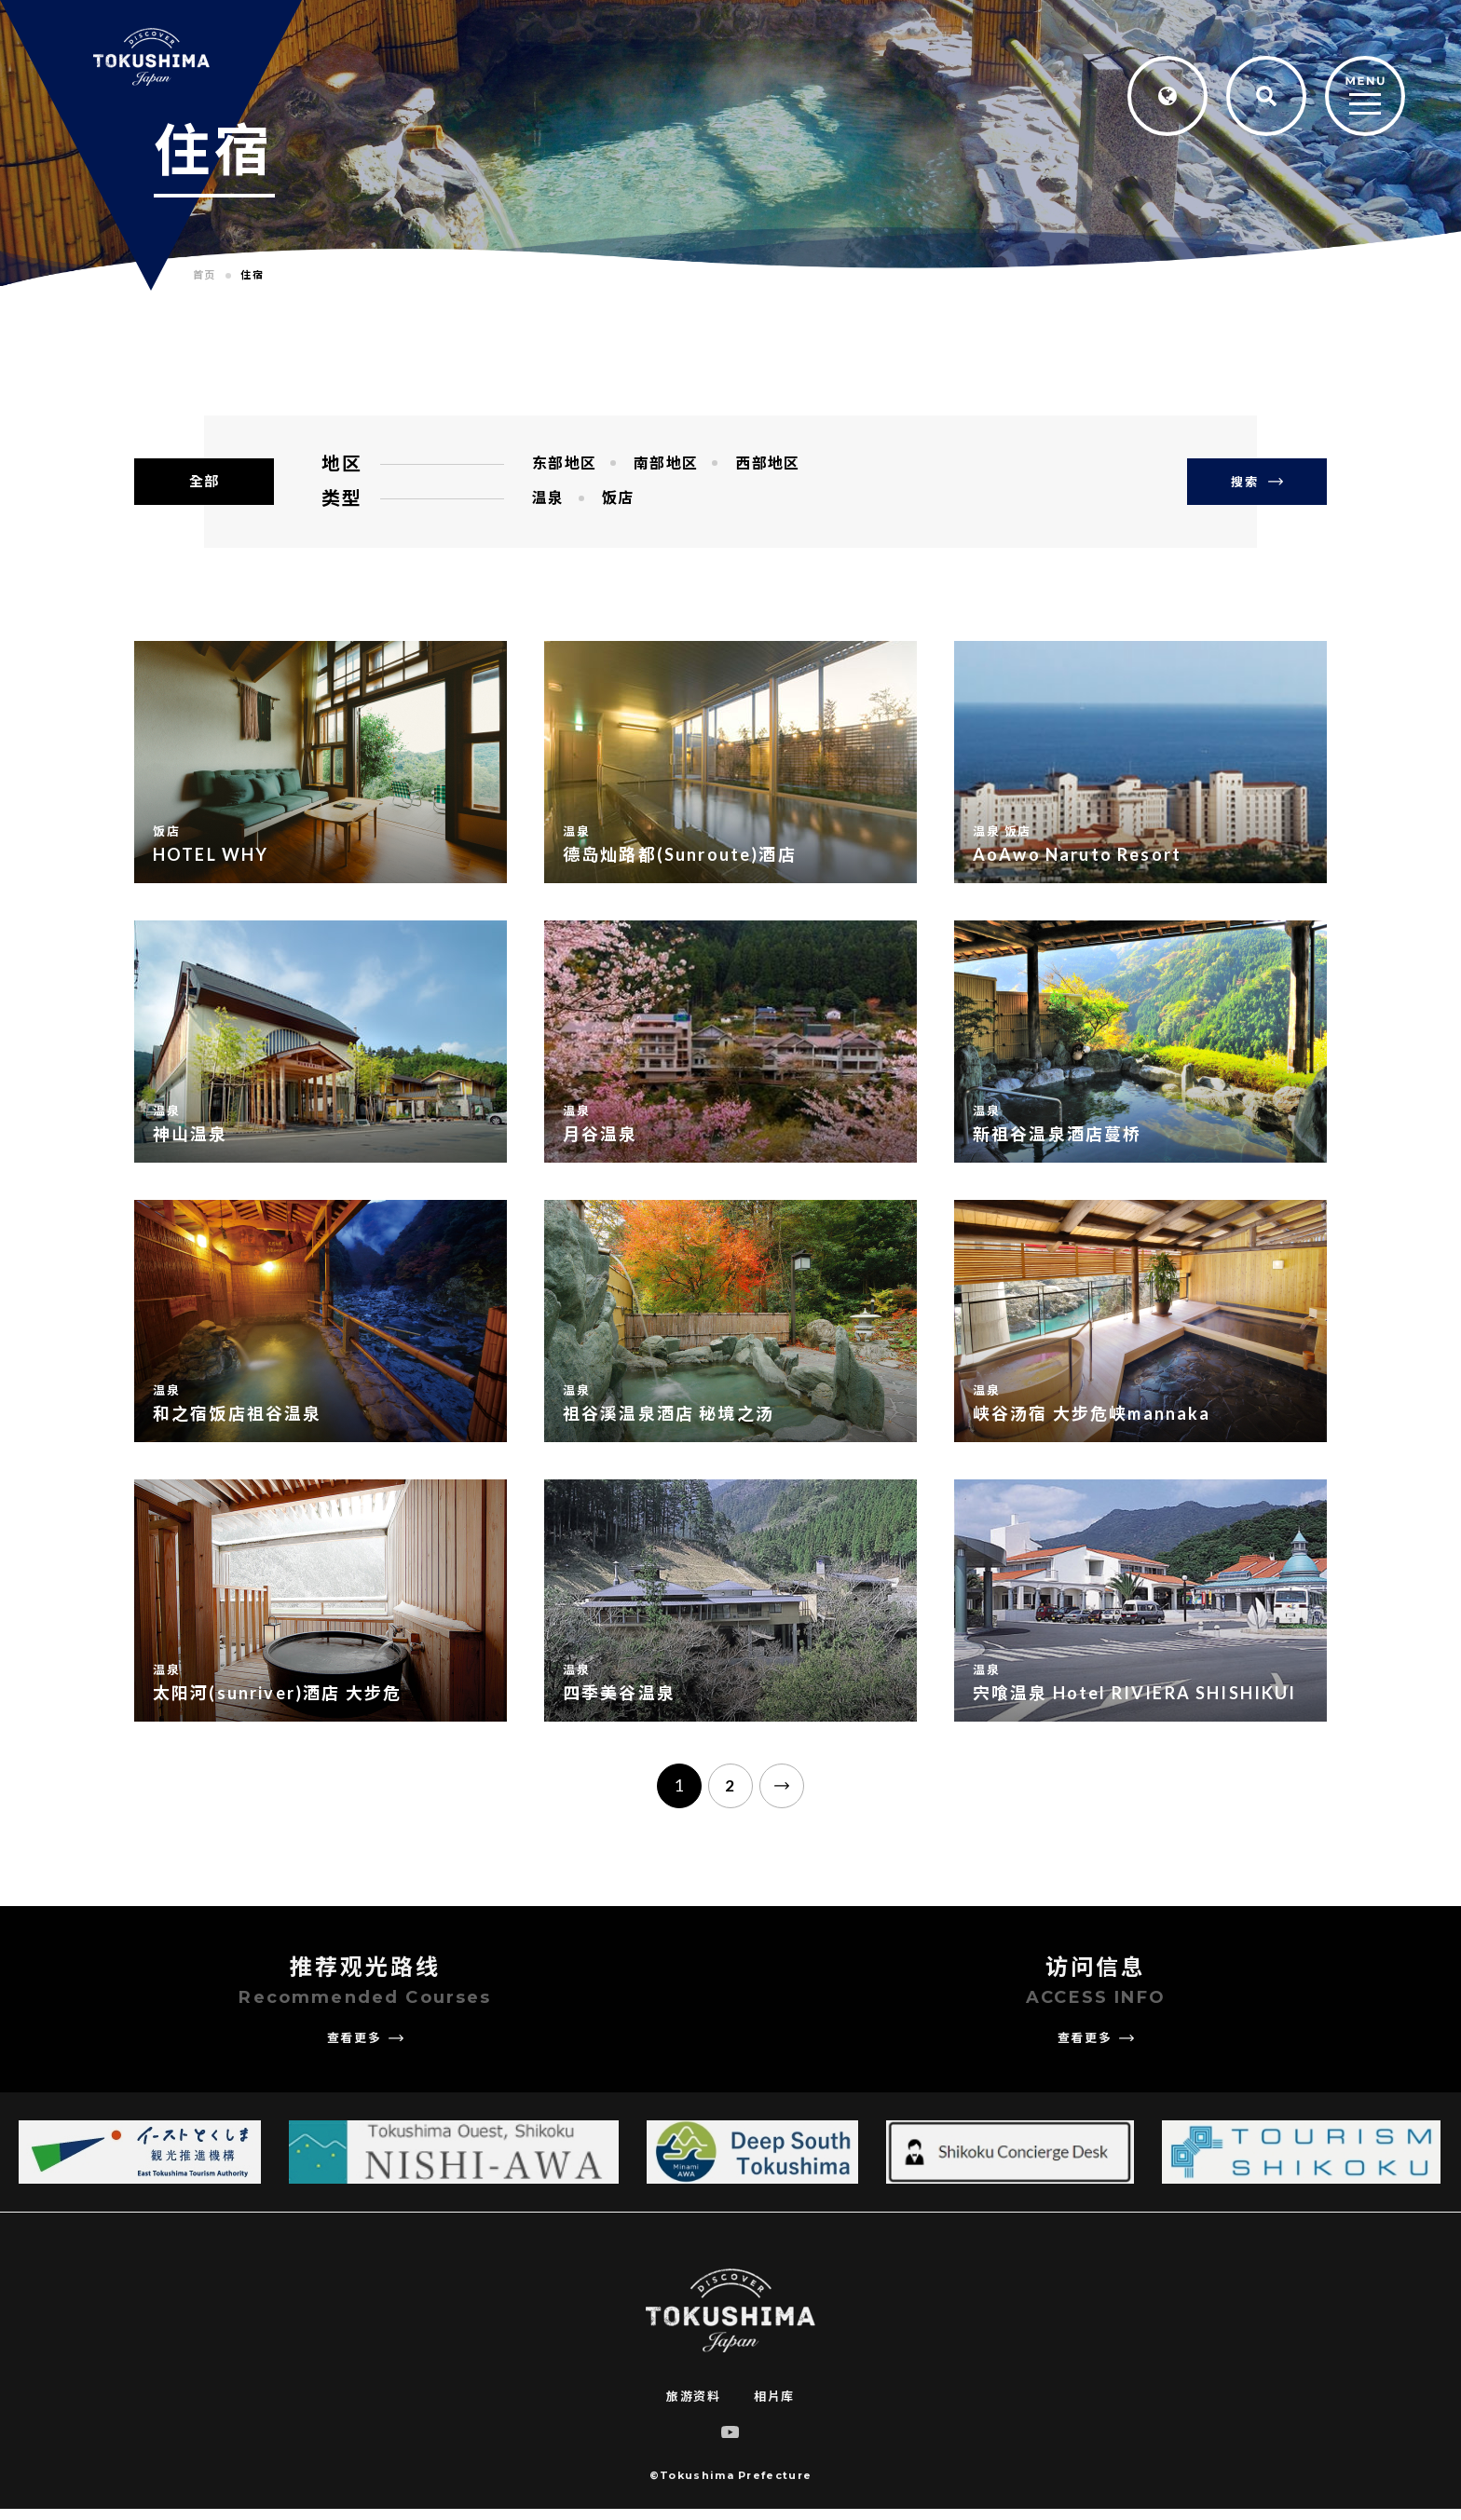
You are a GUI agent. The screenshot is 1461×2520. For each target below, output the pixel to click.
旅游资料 (693, 2407)
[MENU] (1365, 97)
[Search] (1266, 96)
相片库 (774, 2407)
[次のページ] (796, 1791)
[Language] (1167, 96)
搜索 (1256, 481)
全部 (204, 481)
